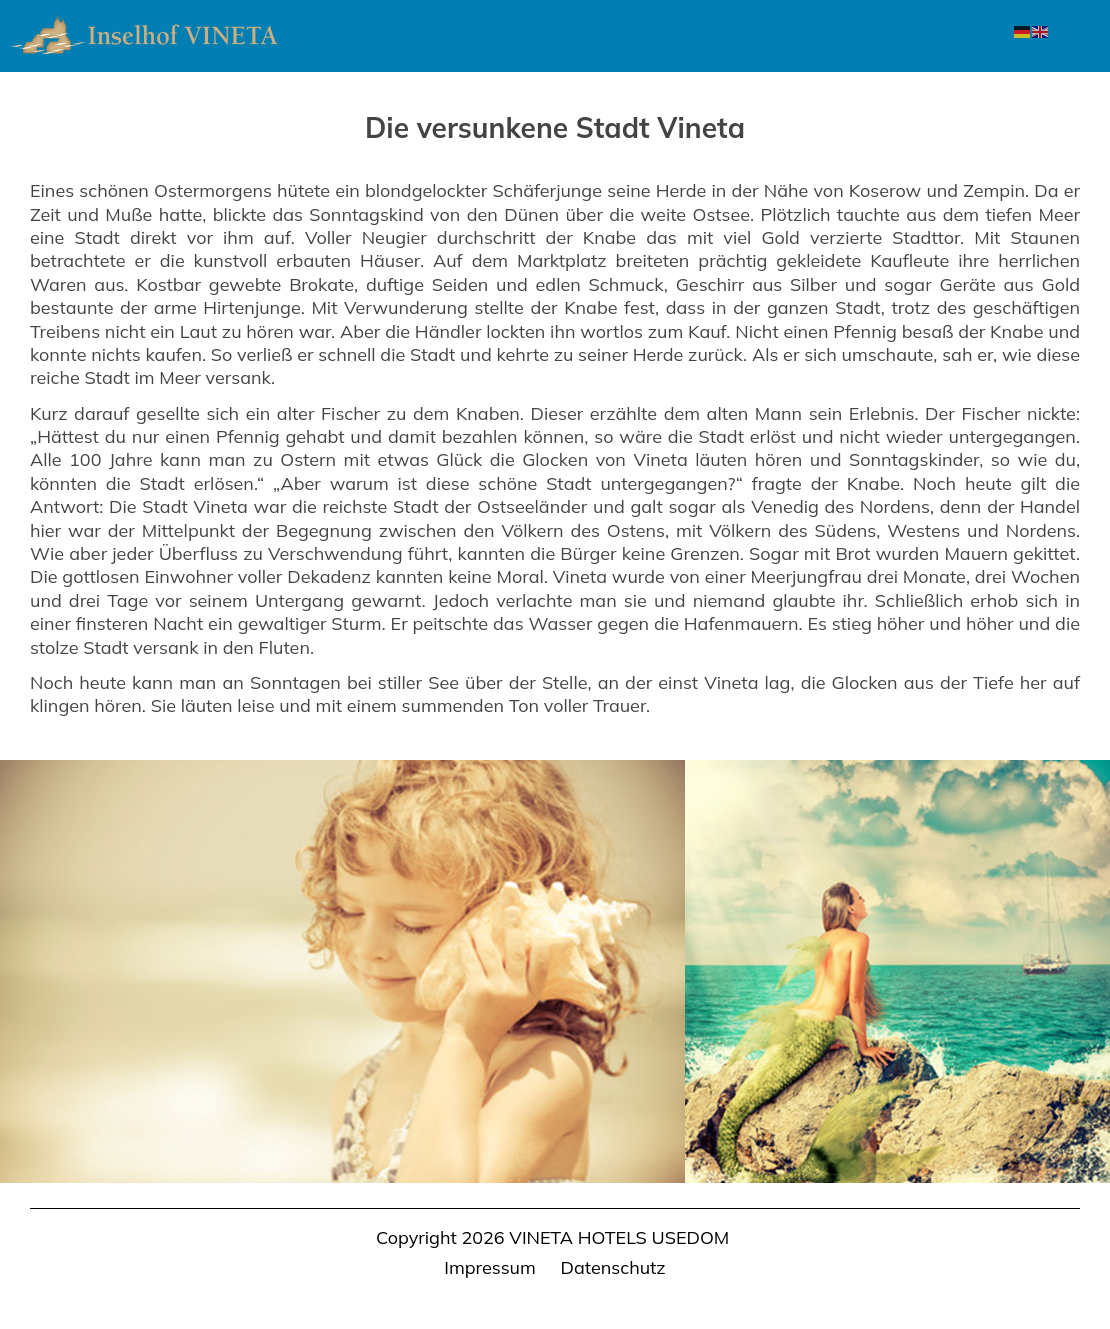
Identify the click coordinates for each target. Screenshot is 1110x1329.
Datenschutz (613, 1267)
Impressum (490, 1267)
